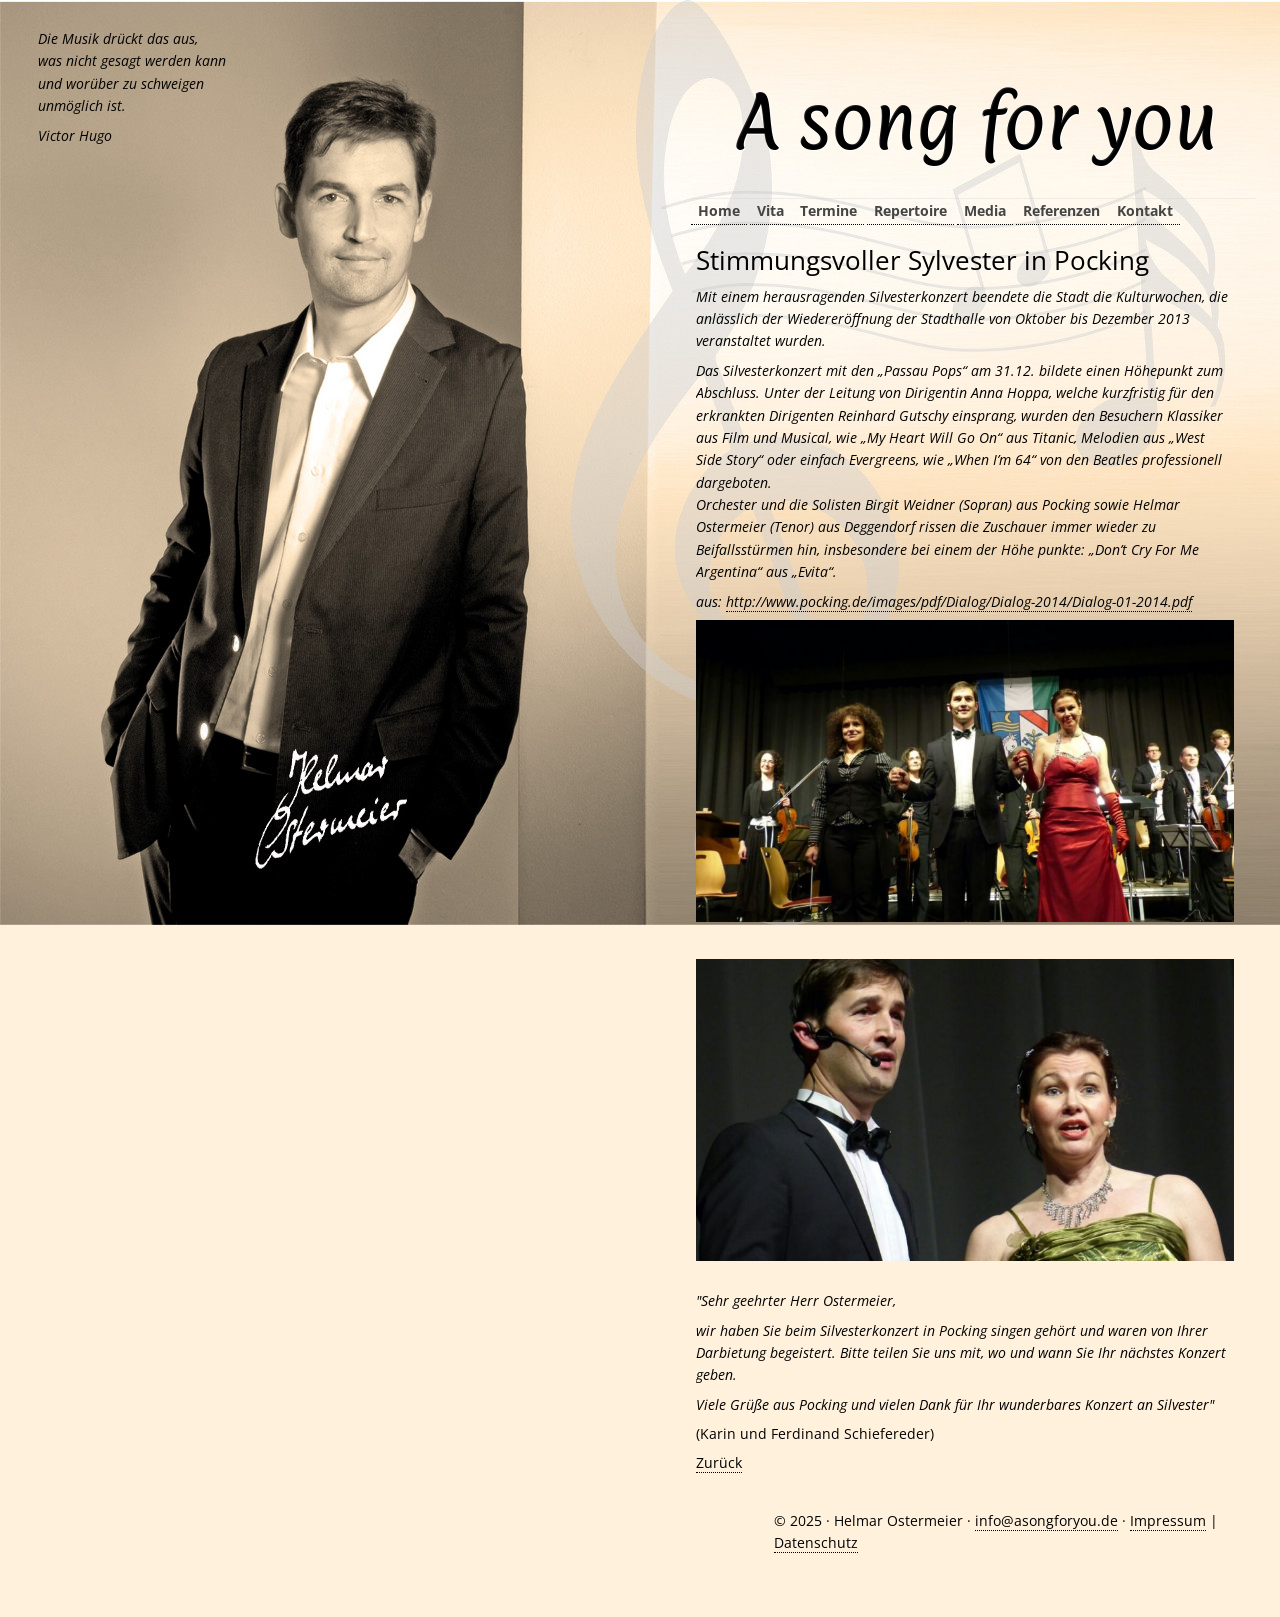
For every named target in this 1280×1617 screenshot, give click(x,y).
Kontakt (1145, 210)
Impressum (1168, 1520)
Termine (828, 210)
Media (985, 210)
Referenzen (1061, 210)
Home (719, 210)
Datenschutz (816, 1542)
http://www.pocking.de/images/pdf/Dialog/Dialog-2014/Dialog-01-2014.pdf (959, 601)
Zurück (719, 1462)
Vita (770, 210)
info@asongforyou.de (1046, 1520)
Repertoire (910, 210)
